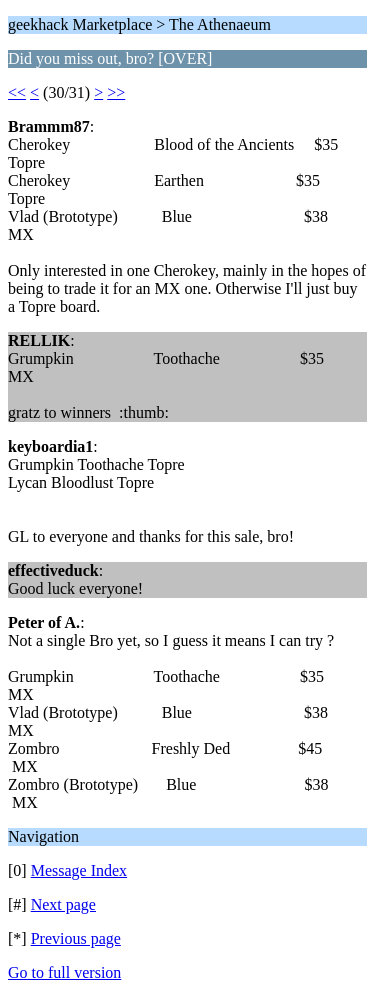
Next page (63, 904)
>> (116, 92)
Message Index (79, 870)
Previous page (76, 938)
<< (17, 92)
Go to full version (64, 972)
